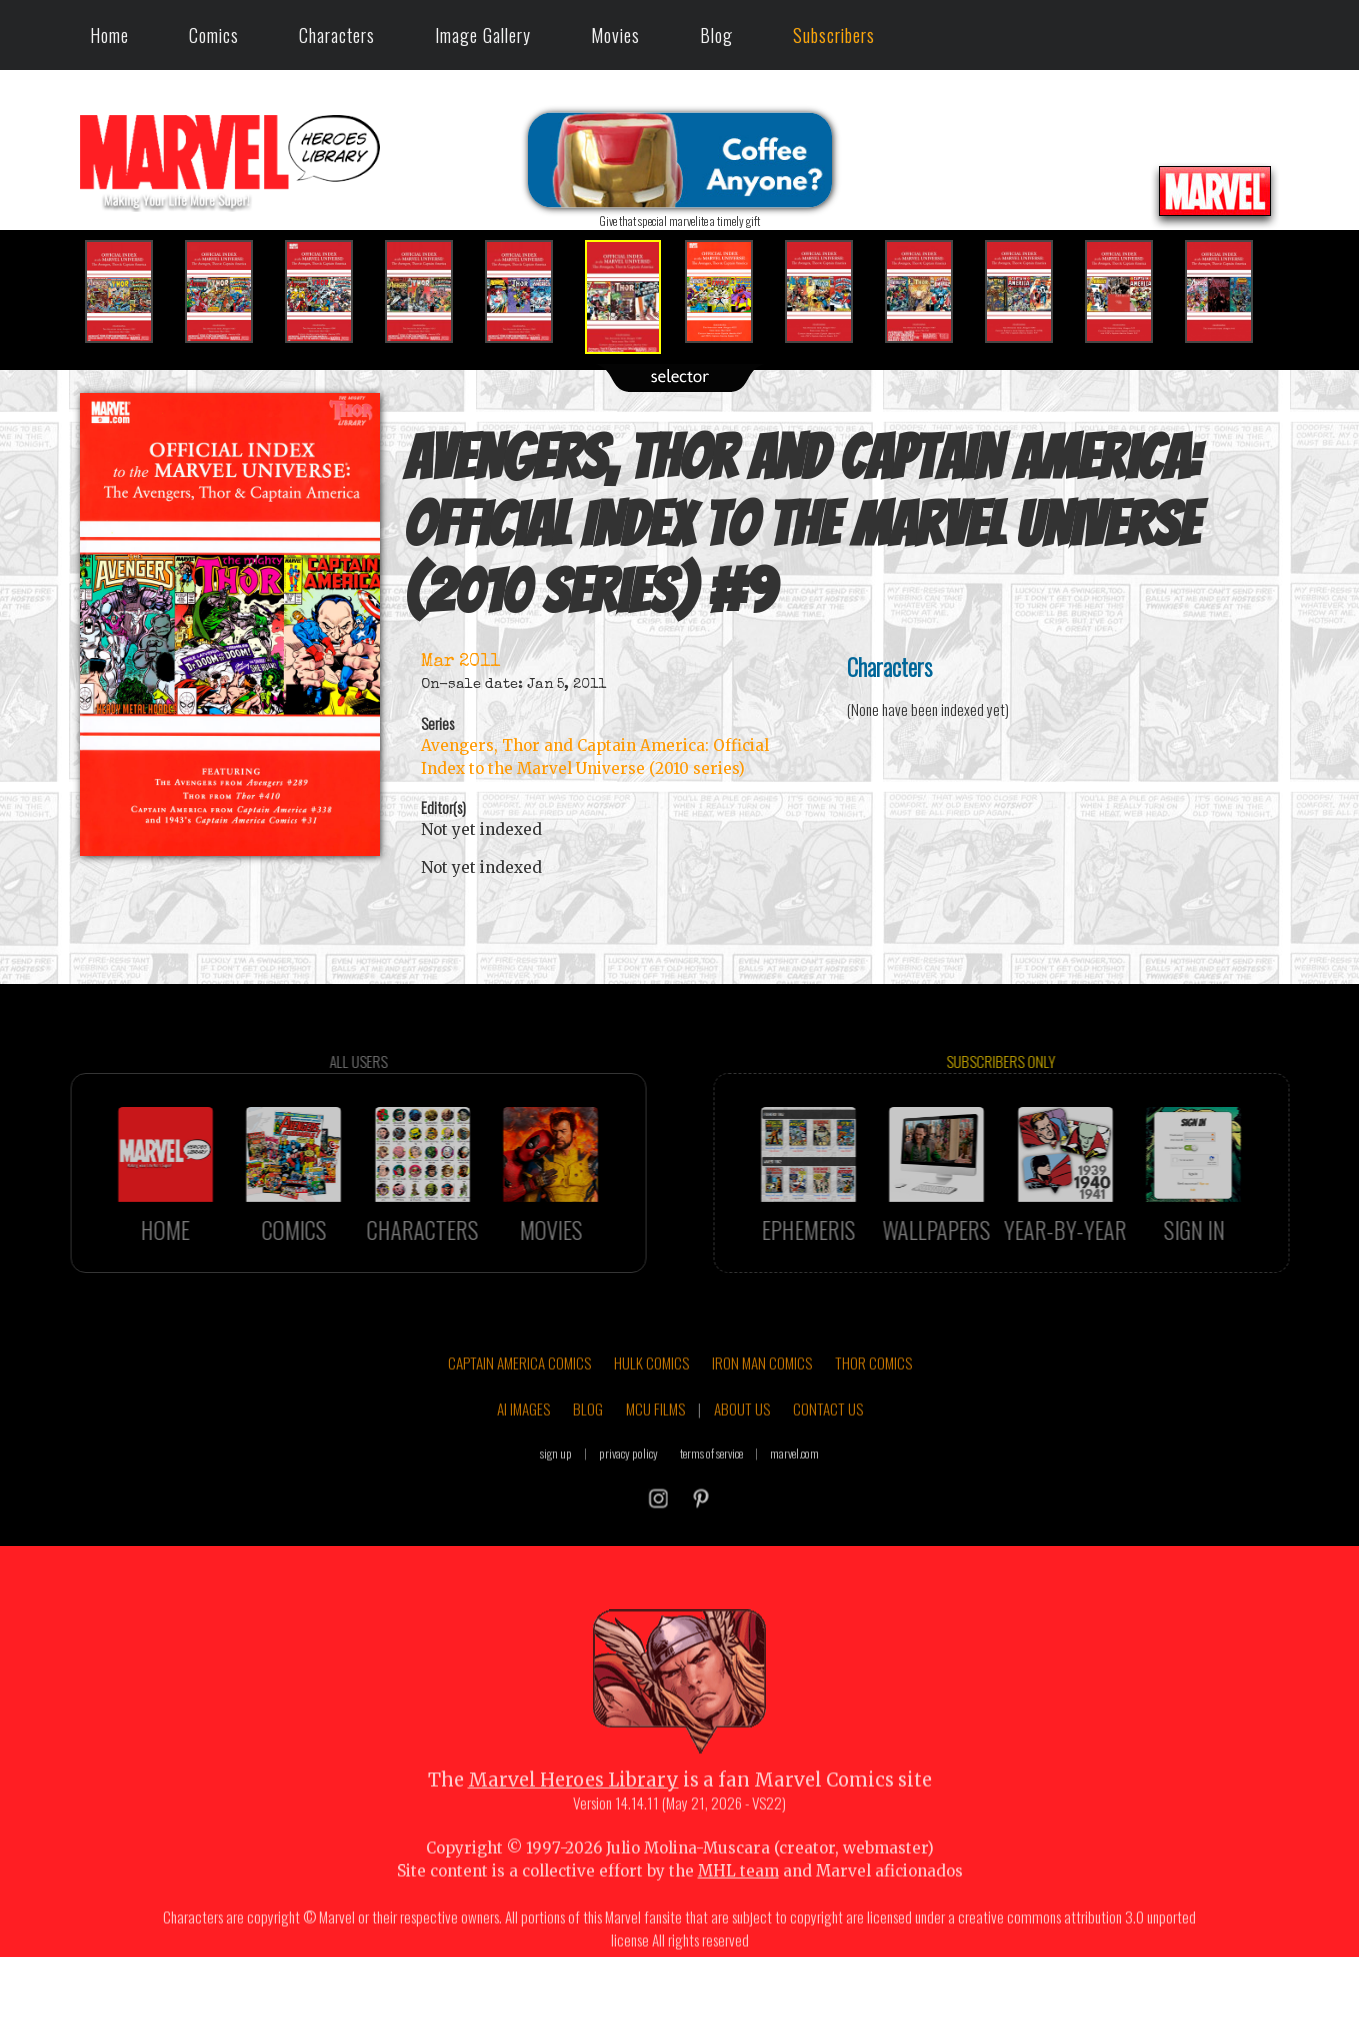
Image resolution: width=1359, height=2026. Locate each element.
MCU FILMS (655, 1457)
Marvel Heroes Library (573, 1828)
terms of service (711, 1502)
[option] (130, 291)
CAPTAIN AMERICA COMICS (519, 1412)
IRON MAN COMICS (762, 1412)
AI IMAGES (523, 1457)
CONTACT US (828, 1457)
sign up (556, 1502)
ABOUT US (742, 1457)
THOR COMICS (873, 1412)
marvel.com (794, 1502)
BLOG (588, 1457)
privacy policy (628, 1502)
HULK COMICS (651, 1412)
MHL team (738, 1919)
